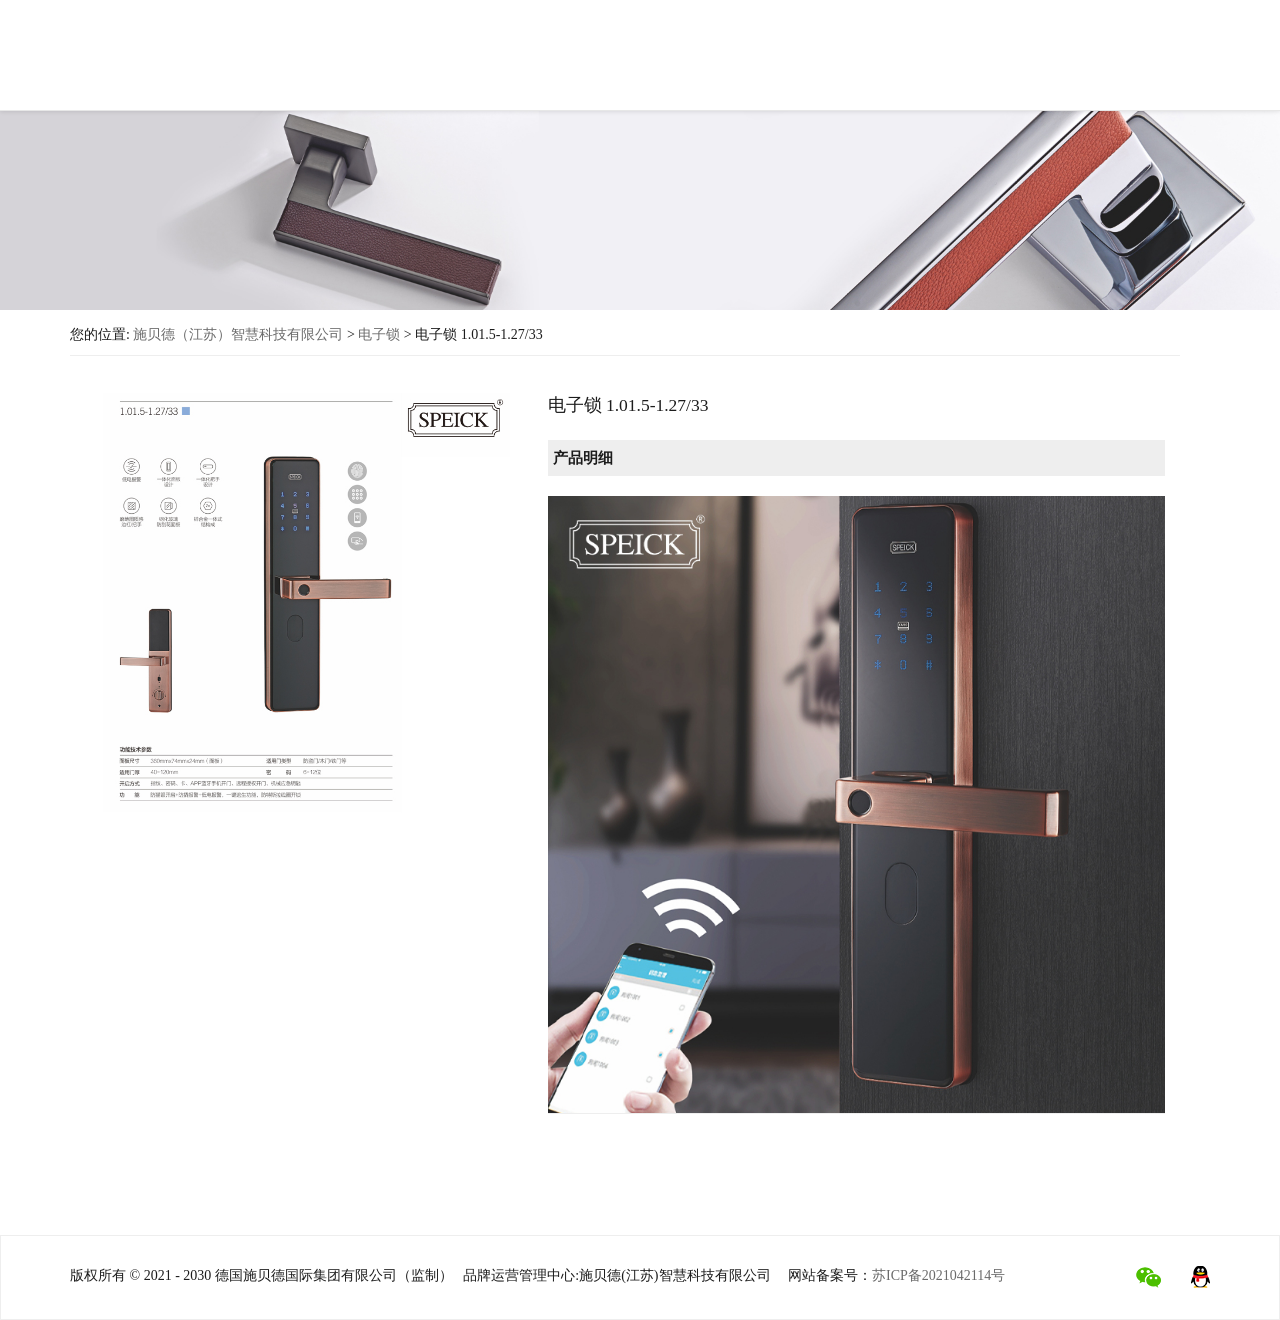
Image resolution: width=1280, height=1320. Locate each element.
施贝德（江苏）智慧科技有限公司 (238, 334)
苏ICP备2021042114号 (938, 1275)
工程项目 (755, 68)
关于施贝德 (359, 60)
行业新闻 (849, 72)
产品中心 (461, 64)
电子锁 (379, 334)
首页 (273, 58)
